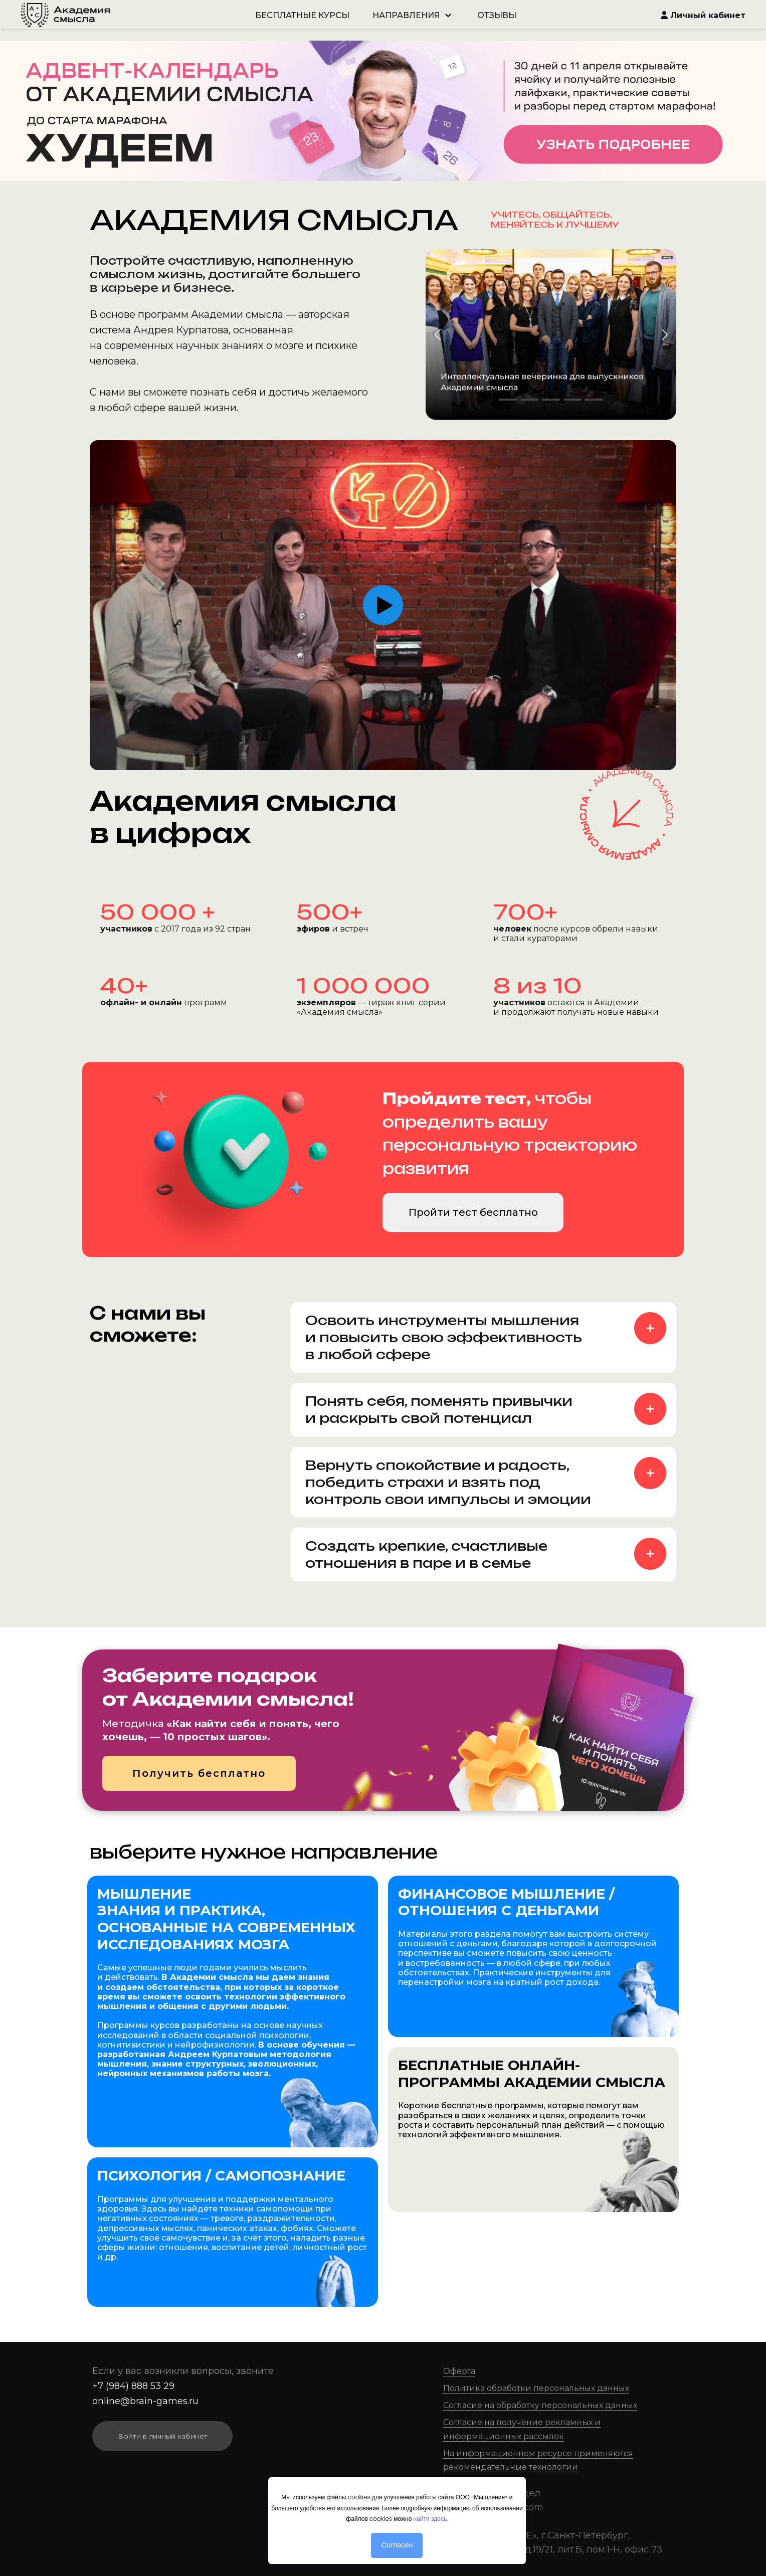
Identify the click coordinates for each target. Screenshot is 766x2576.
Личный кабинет (703, 15)
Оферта (459, 2371)
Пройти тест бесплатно (473, 1212)
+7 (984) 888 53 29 (133, 2385)
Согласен (397, 2545)
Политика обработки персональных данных (536, 2388)
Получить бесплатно (199, 1773)
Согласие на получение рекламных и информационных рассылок (522, 2429)
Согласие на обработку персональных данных (540, 2405)
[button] (664, 334)
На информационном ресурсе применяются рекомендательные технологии (538, 2460)
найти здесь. (431, 2518)
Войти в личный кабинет (163, 2436)
